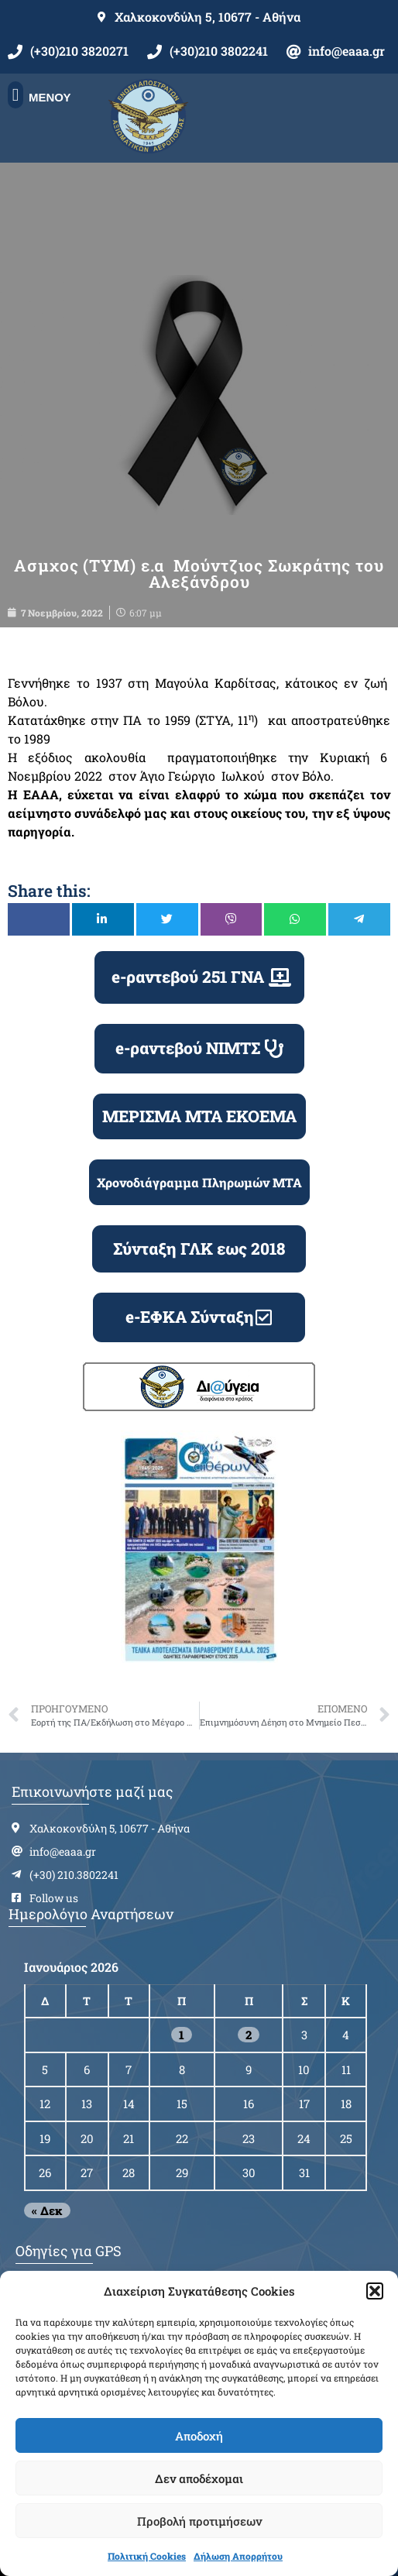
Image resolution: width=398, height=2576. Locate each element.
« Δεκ (47, 2210)
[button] (375, 2291)
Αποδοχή (199, 2436)
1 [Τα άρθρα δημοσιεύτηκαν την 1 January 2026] (181, 2034)
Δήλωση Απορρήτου (238, 2556)
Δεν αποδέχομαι (199, 2478)
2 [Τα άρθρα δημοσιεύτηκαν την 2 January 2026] (248, 2034)
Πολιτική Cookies (147, 2556)
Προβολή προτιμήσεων (199, 2521)
